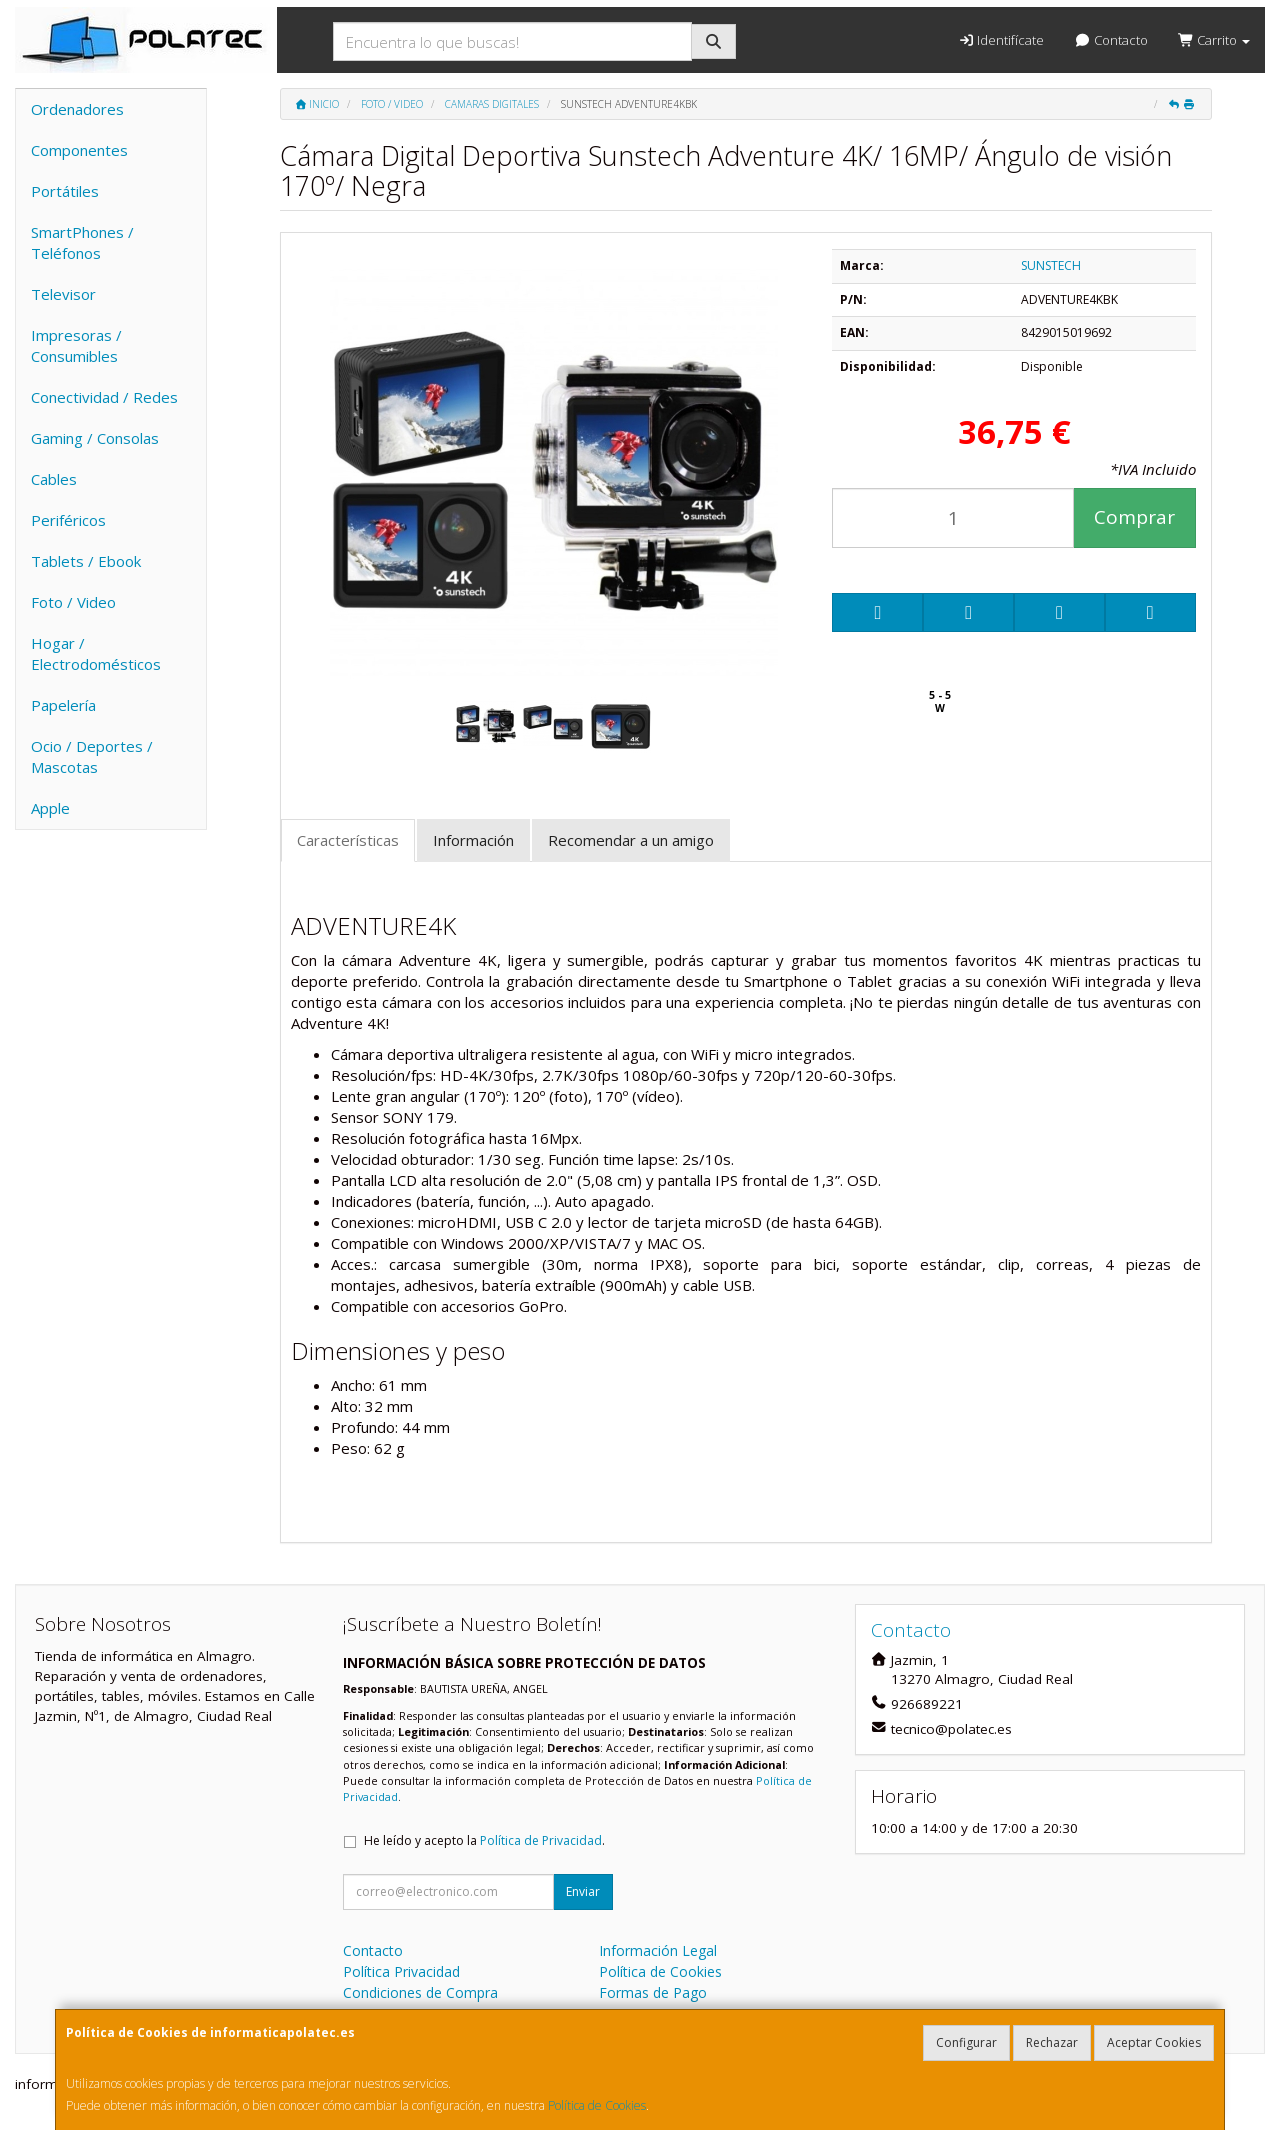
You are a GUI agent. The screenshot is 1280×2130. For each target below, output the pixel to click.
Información (473, 840)
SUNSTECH (1051, 265)
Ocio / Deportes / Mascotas (92, 756)
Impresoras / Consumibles (76, 345)
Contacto (1110, 40)
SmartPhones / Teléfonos (82, 242)
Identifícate (1001, 40)
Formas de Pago (653, 1992)
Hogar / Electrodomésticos (96, 653)
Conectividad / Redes (104, 397)
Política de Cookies (597, 2105)
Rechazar (1052, 2042)
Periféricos (68, 520)
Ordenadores (77, 109)
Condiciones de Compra (420, 1992)
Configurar (966, 2042)
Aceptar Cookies (1154, 2042)
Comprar (1134, 517)
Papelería (63, 705)
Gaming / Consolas (95, 438)
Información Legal (658, 1950)
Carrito (1214, 40)
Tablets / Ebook (86, 561)
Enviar (583, 1891)
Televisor (63, 294)
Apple (50, 808)
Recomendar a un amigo (631, 840)
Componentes (79, 150)
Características (348, 840)
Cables (54, 479)
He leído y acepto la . (484, 1840)
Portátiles (65, 191)
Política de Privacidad (541, 1840)
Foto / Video (73, 602)
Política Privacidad (401, 1971)
